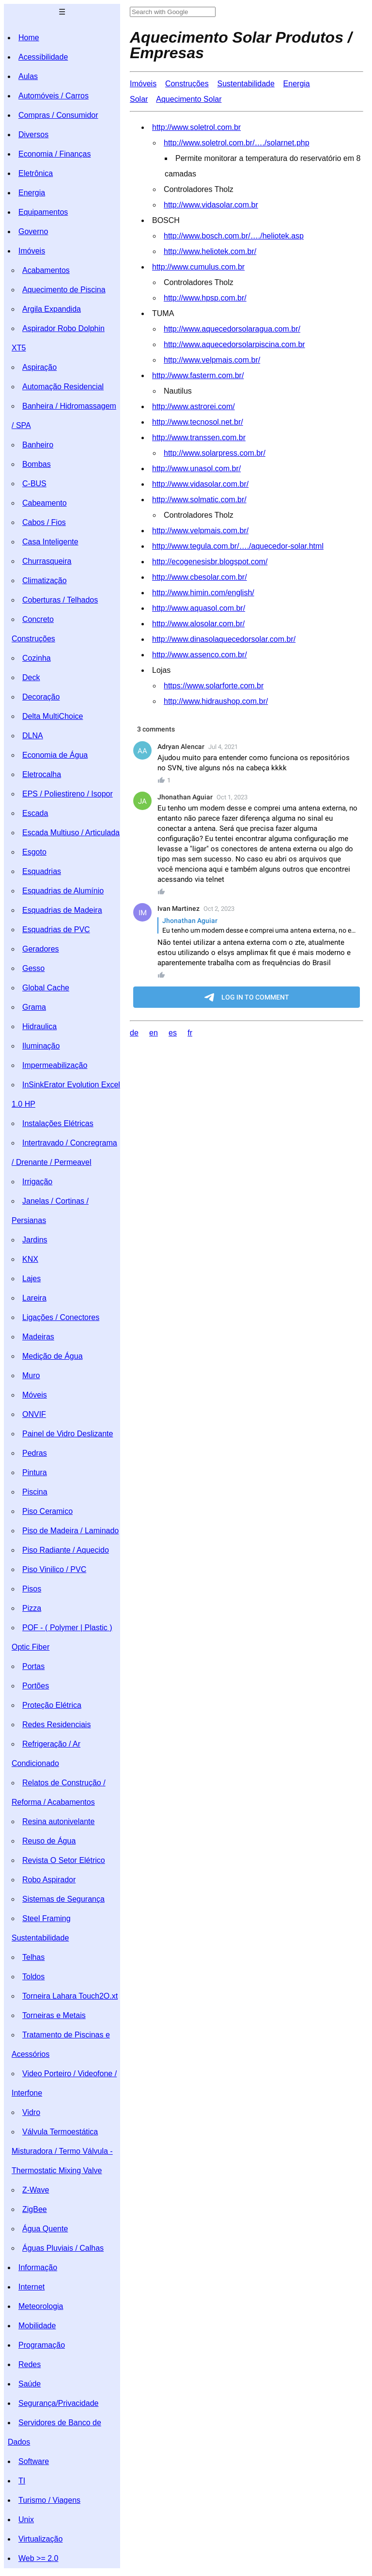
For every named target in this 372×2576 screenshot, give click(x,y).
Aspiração (39, 367)
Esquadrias (41, 871)
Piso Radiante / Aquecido (65, 1550)
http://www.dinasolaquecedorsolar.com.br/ (223, 639)
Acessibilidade (43, 57)
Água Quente (45, 2229)
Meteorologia (40, 2306)
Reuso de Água (49, 1841)
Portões (35, 1686)
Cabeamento (44, 503)
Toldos (33, 1976)
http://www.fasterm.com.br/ (198, 375)
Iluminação (41, 1046)
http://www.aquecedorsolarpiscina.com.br (234, 344)
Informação (37, 2267)
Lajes (31, 1278)
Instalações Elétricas (57, 1123)
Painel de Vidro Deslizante (67, 1434)
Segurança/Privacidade (58, 2403)
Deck (31, 677)
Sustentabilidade (40, 1938)
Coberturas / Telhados (60, 600)
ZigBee (34, 2209)
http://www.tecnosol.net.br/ (197, 422)
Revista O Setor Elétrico (63, 1860)
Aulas (28, 76)
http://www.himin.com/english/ (203, 592)
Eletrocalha (41, 774)
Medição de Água (52, 1356)
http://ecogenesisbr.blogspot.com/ (209, 561)
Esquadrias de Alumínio (63, 891)
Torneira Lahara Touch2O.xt (70, 1996)
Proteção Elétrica (51, 1705)
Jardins (34, 1240)
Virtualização (40, 2539)
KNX (30, 1259)
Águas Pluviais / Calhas (63, 2248)
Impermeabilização (54, 1065)
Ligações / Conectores (60, 1317)
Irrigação (37, 1181)
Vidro (31, 2112)
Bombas (36, 464)
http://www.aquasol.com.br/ (198, 608)
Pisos (31, 1589)
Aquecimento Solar (188, 99)
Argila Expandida (51, 309)
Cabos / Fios (44, 522)
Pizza (31, 1608)
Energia (31, 193)
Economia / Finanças (54, 154)
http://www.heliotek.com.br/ (210, 251)
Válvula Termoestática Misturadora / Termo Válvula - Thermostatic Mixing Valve (62, 2151)
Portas (33, 1666)
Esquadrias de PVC (56, 929)
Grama (34, 1007)
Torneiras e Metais (54, 2015)
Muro (31, 1375)
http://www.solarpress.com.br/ (214, 453)
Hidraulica (39, 1026)
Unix (26, 2519)
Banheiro (37, 445)
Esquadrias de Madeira (62, 910)
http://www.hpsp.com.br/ (205, 298)
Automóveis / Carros (53, 96)
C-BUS (34, 483)
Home (28, 37)
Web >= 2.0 (38, 2558)
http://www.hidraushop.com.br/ (216, 701)
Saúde (29, 2384)
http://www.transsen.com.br (199, 437)
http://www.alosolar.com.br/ (198, 624)
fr (189, 1033)
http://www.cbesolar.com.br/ (199, 577)
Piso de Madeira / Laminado (70, 1531)
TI (21, 2481)
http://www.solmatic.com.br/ (199, 499)
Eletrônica (35, 173)
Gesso (33, 968)
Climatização (44, 580)
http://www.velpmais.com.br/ (212, 360)
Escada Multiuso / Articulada (71, 832)
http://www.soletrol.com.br (196, 127)
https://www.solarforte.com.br (214, 686)
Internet (31, 2287)
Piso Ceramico (47, 1511)
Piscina (34, 1492)
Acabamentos (46, 270)
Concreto (38, 619)
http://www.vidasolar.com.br (211, 205)
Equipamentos (43, 212)
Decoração (41, 697)
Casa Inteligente (50, 542)
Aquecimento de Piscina (64, 290)
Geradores (40, 949)
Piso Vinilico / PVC (54, 1569)
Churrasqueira (46, 561)
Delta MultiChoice (52, 716)
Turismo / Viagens (49, 2500)
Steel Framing (46, 1918)
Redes (29, 2364)
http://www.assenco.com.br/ (199, 655)
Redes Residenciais (56, 1724)
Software (33, 2461)
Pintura (34, 1472)
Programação (41, 2345)
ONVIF (34, 1414)
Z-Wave (35, 2190)
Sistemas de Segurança (63, 1899)
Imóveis (31, 251)
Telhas (33, 1957)
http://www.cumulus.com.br (198, 267)
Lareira (34, 1298)
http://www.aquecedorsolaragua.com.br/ (232, 329)
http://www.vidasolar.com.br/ (200, 484)
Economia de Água (55, 755)
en (153, 1033)
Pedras (34, 1453)
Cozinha (36, 658)
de (134, 1033)
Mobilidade (37, 2326)
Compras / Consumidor (58, 115)
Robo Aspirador (49, 1880)
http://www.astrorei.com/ (193, 406)
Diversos (33, 134)
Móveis (34, 1395)
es (173, 1033)
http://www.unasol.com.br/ (196, 468)
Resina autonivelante (58, 1821)
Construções (33, 639)
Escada (35, 813)
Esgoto (34, 852)
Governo (33, 231)
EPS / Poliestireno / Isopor (67, 794)
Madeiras (38, 1337)
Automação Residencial (63, 386)
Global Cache (45, 988)
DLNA (32, 735)
